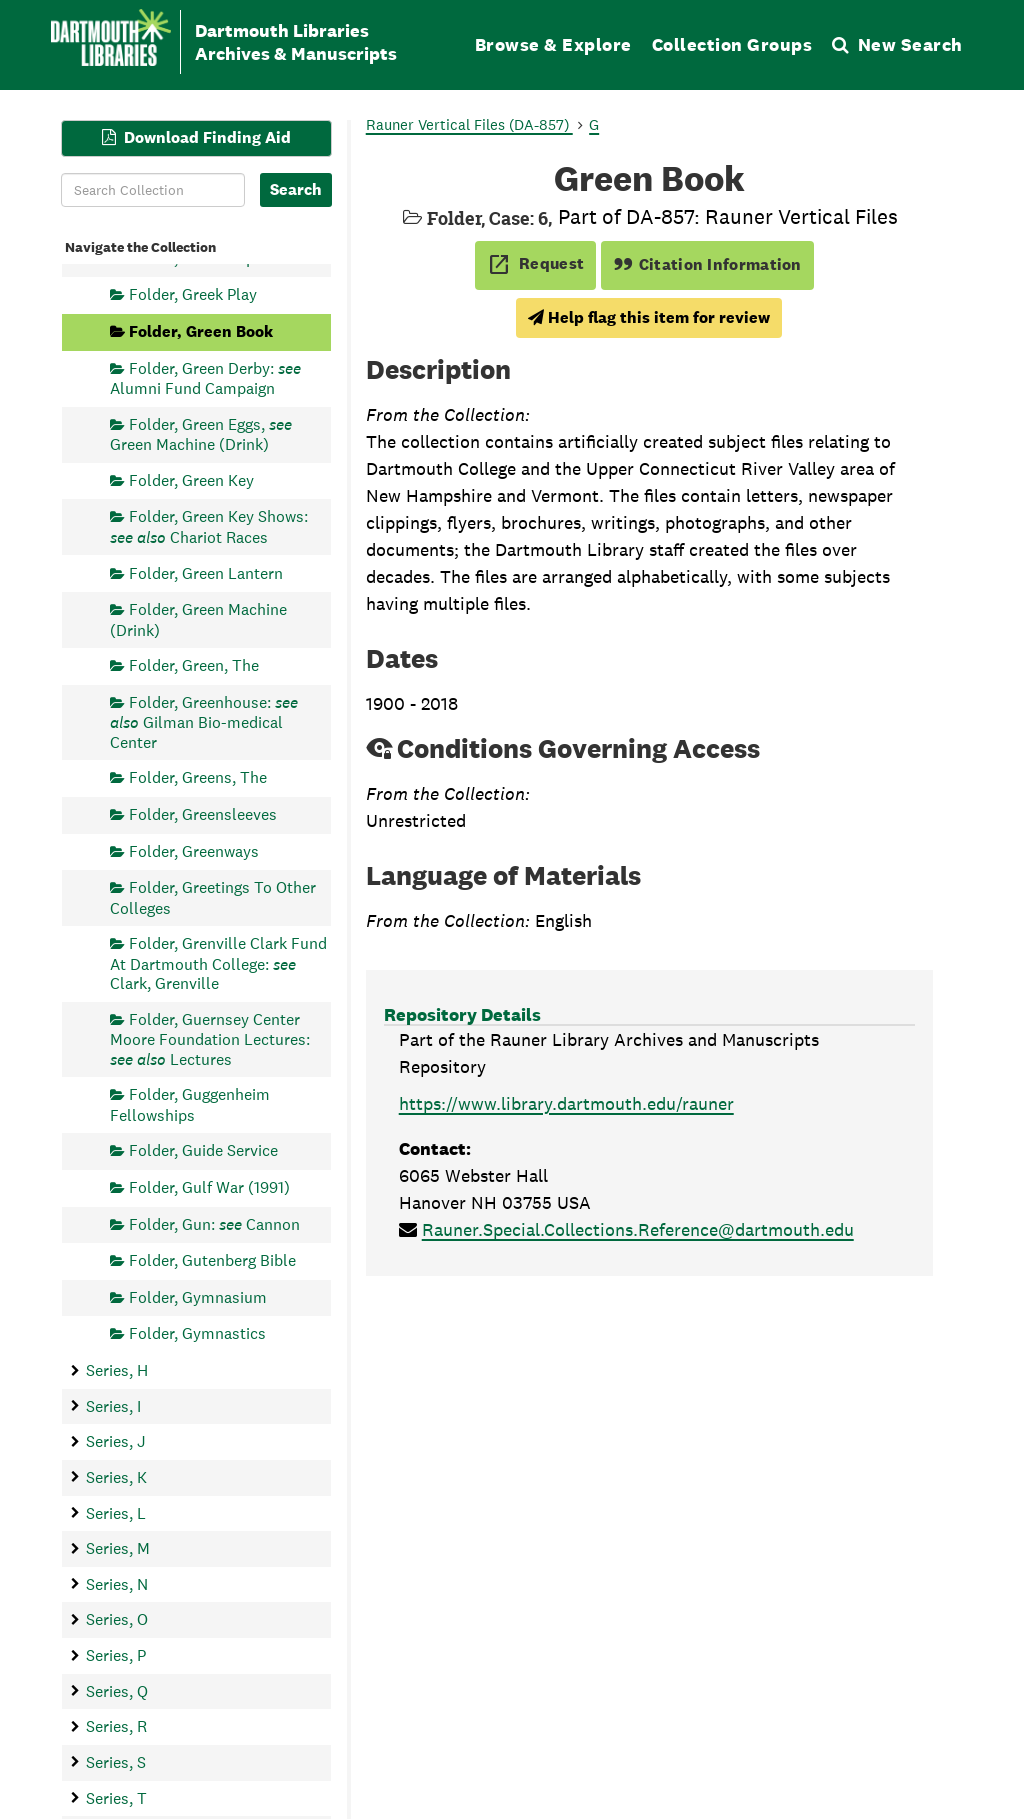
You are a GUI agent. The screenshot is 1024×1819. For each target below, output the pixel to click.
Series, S (116, 1761)
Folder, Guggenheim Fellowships (190, 1104)
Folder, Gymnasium (198, 1296)
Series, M (118, 1548)
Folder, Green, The (194, 665)
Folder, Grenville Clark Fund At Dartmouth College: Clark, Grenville (218, 963)
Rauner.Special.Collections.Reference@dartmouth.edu (638, 1229)
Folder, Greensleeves (203, 813)
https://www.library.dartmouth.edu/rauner (566, 1103)
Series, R (116, 1726)
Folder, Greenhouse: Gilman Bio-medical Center (204, 721)
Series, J (116, 1441)
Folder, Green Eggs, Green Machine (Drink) (201, 433)
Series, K (116, 1476)
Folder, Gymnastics (197, 1333)
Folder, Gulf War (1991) (209, 1186)
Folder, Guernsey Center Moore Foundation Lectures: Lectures (210, 1038)
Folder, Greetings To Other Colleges (213, 897)
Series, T (116, 1797)
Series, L (116, 1512)
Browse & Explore (553, 44)
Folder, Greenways (194, 850)
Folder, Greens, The (198, 777)
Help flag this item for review (649, 317)
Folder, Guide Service (203, 1150)
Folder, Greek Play (193, 294)
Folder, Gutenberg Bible (212, 1260)
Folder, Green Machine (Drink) (198, 619)
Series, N (117, 1583)
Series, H (117, 1370)
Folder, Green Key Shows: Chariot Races (209, 526)
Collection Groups (732, 44)
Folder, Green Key (191, 479)
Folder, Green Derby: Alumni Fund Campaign (205, 377)
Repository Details (462, 1014)
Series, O (117, 1619)
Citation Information (707, 264)
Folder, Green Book (201, 331)
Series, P (116, 1655)
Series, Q (117, 1690)
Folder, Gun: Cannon (214, 1223)
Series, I (113, 1405)
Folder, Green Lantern (206, 572)
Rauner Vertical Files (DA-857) (469, 124)
